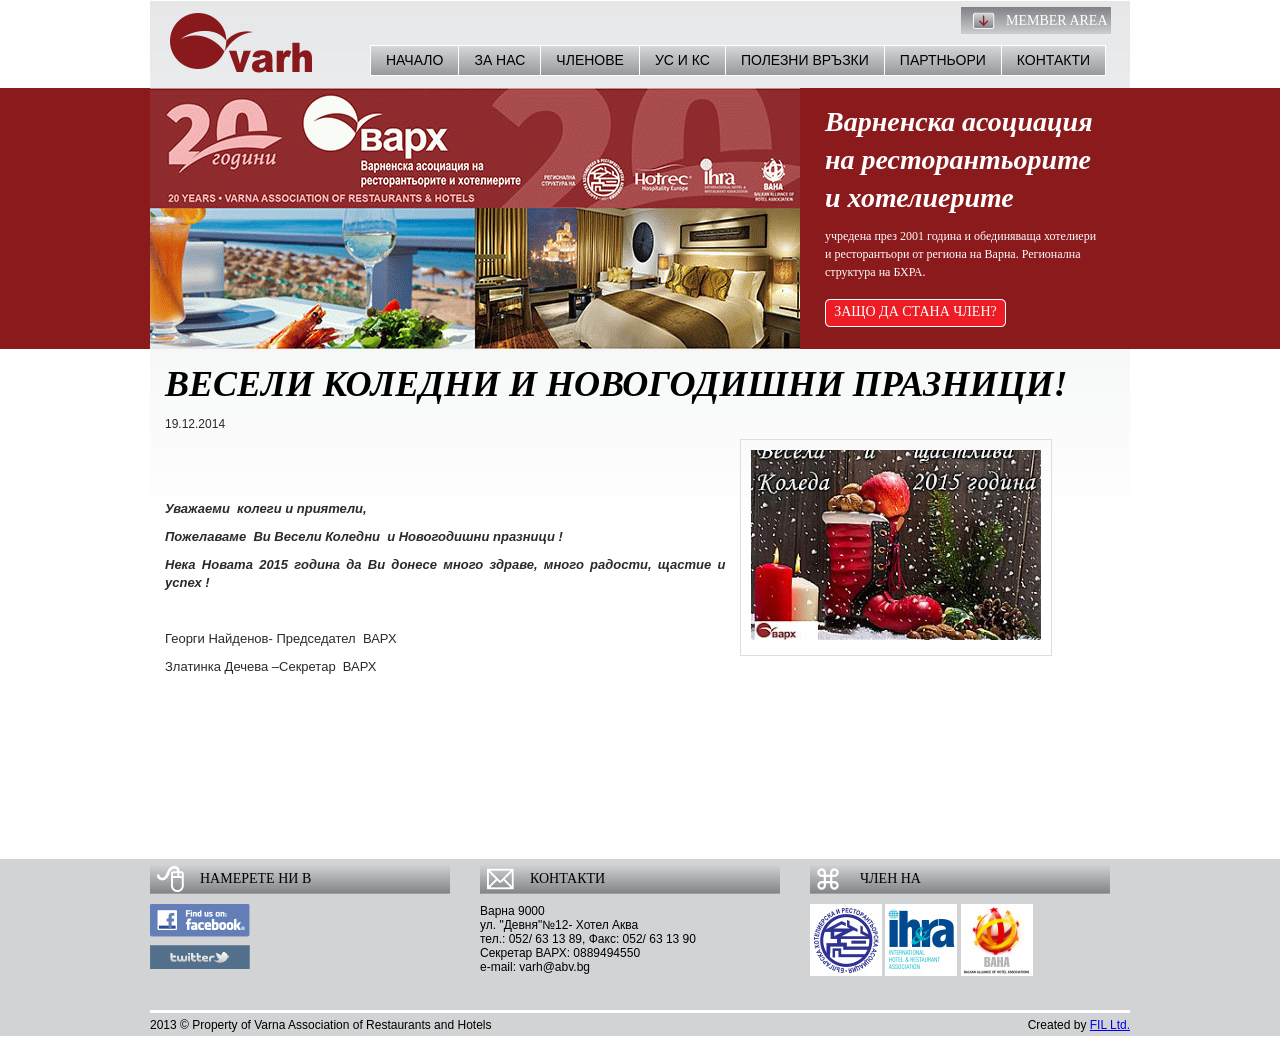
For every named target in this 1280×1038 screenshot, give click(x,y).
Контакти (1053, 60)
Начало (414, 60)
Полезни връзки (805, 60)
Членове (590, 60)
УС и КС (682, 60)
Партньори (943, 60)
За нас (499, 60)
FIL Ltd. (1110, 1025)
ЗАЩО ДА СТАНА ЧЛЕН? (915, 311)
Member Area (1057, 20)
